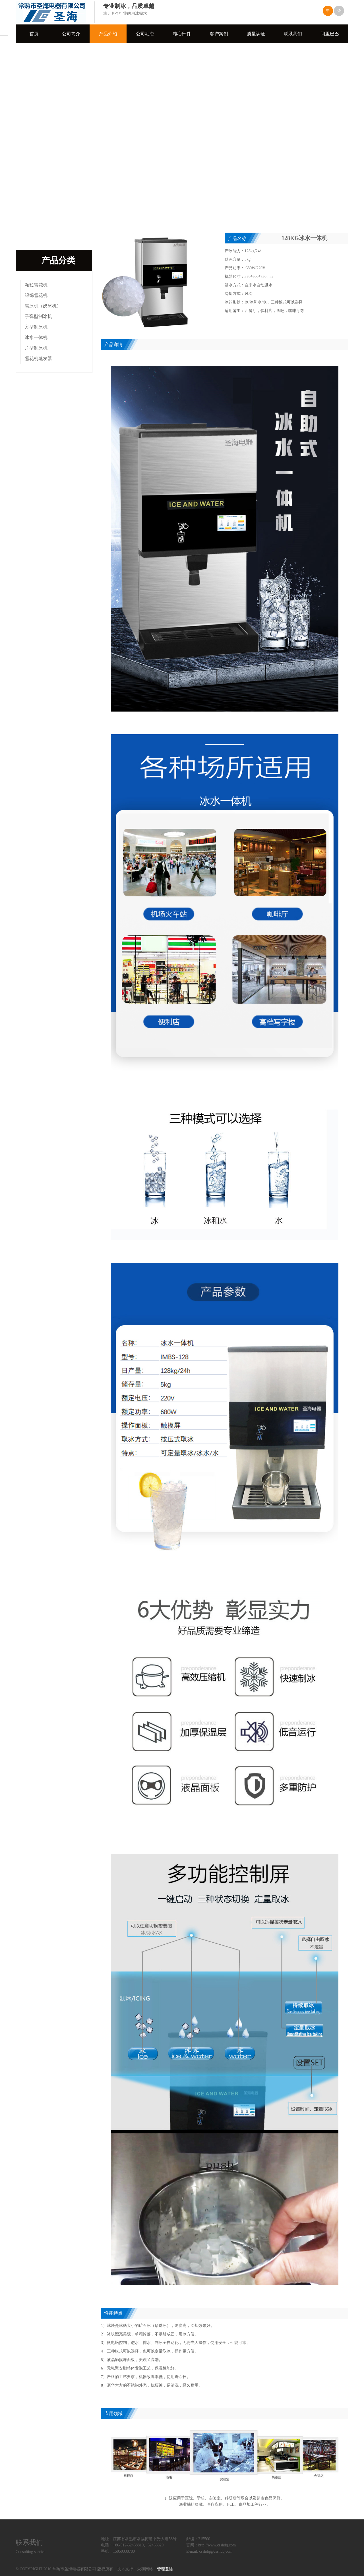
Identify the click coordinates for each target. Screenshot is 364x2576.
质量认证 (256, 33)
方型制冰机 (36, 326)
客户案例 (219, 33)
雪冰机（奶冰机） (43, 305)
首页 (34, 33)
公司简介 (71, 33)
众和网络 (145, 2569)
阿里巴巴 (330, 33)
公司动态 (145, 33)
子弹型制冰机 (38, 316)
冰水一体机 (36, 337)
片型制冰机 (36, 348)
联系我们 (293, 33)
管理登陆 (165, 2569)
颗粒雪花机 (36, 284)
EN (339, 11)
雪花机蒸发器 (38, 358)
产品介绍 (108, 33)
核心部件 (182, 33)
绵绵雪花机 (36, 295)
